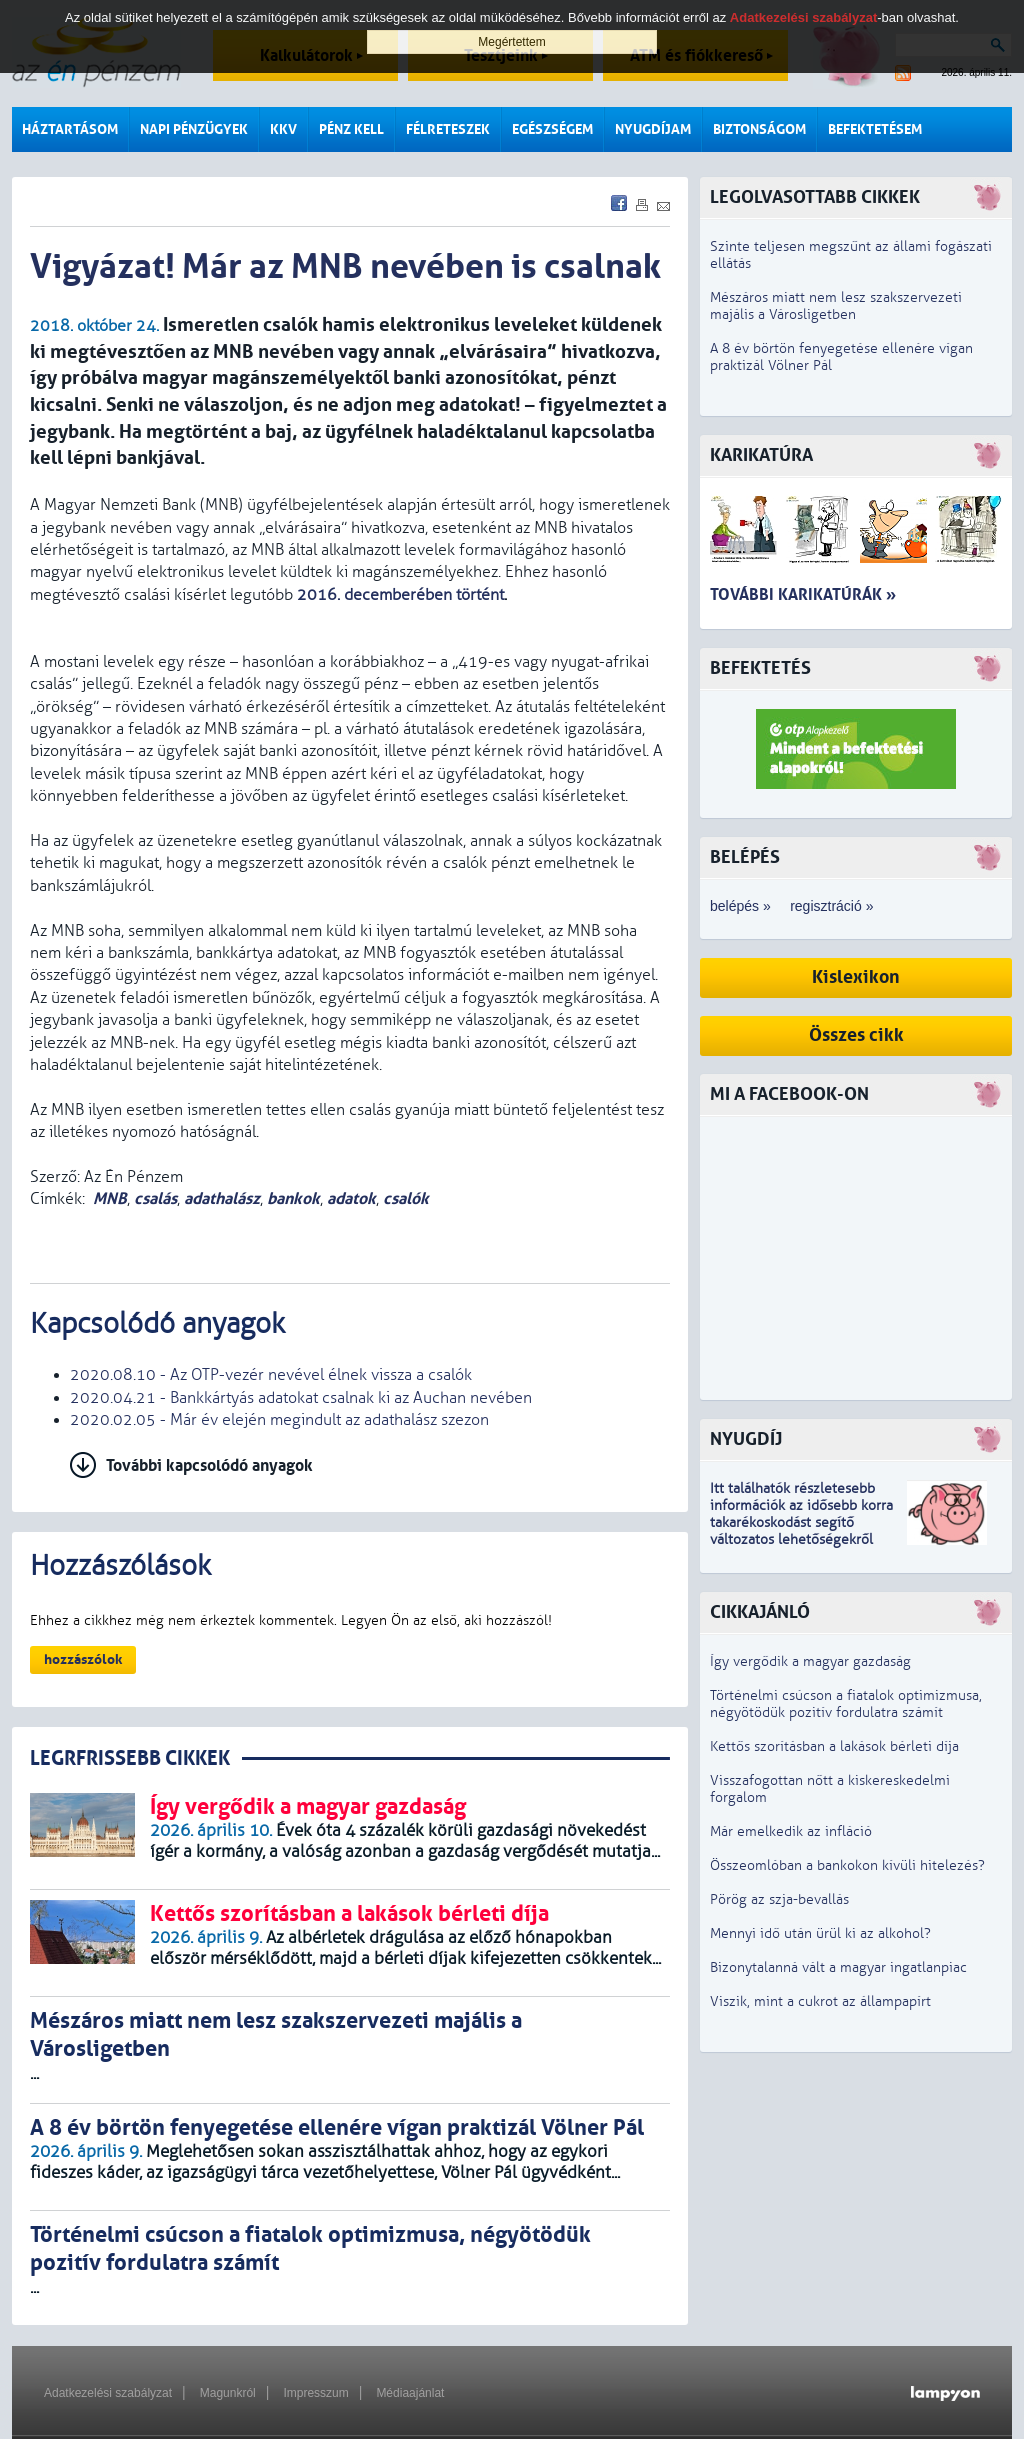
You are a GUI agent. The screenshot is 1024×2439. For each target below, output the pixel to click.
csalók (406, 1198)
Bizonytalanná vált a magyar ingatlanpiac (838, 1967)
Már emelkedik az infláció (791, 1831)
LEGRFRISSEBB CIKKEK (130, 1758)
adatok (351, 1198)
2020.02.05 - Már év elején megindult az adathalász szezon (279, 1420)
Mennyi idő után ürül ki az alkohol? (820, 1933)
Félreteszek (448, 129)
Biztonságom (759, 129)
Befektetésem (875, 129)
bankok (293, 1198)
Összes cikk (856, 1035)
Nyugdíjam (653, 129)
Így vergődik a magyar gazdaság (810, 1661)
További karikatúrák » (803, 594)
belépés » (740, 906)
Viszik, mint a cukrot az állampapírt (820, 2001)
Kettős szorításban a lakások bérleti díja (834, 1746)
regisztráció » (831, 906)
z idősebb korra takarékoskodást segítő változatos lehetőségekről (801, 1522)
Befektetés (760, 668)
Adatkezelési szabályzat (108, 2393)
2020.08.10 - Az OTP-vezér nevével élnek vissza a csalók (271, 1375)
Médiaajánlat (410, 2393)
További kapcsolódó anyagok (209, 1465)
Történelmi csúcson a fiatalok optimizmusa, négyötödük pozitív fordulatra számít (846, 1704)
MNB (110, 1198)
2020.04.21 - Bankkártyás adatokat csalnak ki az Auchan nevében (301, 1398)
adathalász (222, 1198)
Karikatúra (761, 455)
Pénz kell (351, 129)
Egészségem (552, 129)
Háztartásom (70, 129)
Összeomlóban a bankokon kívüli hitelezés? (847, 1865)
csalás (155, 1198)
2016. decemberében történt (400, 595)
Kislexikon (856, 977)
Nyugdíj (746, 1439)
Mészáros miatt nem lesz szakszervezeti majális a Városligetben (836, 306)
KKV (283, 129)
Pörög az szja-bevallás (779, 1899)
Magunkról (228, 2393)
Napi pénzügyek (194, 129)
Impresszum (315, 2393)
